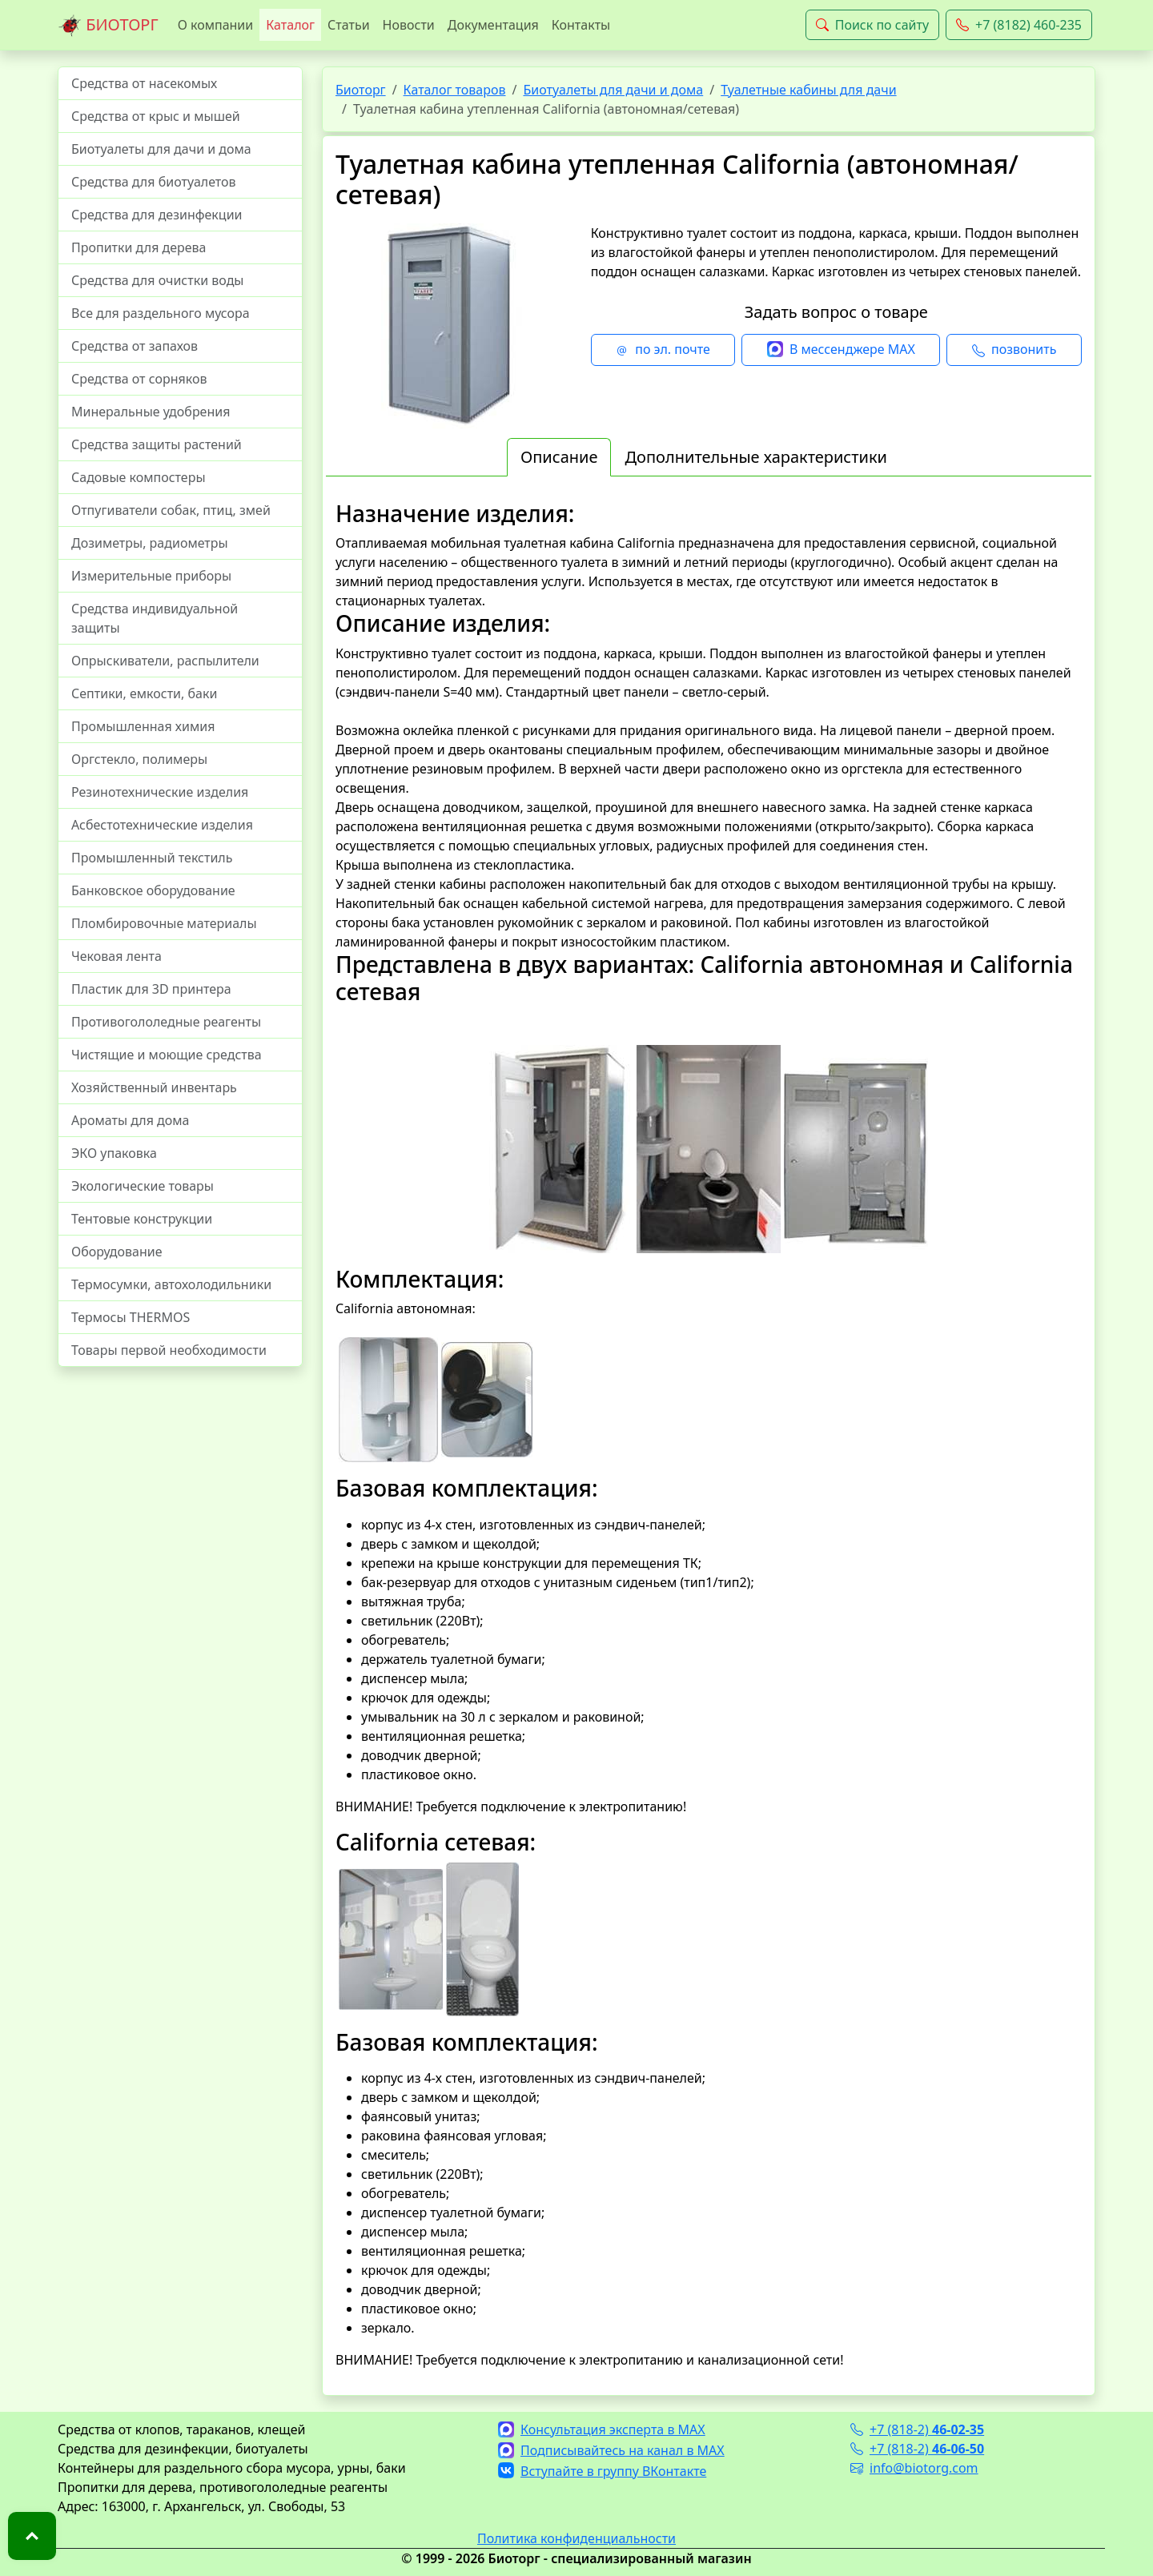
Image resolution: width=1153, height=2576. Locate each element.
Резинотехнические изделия (159, 792)
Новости (409, 25)
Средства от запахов (134, 346)
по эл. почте (663, 350)
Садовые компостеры (138, 477)
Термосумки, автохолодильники (171, 1284)
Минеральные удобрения (150, 411)
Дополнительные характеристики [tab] (756, 457)
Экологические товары (142, 1186)
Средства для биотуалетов (153, 182)
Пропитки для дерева (139, 247)
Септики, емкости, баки (144, 693)
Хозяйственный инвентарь (154, 1087)
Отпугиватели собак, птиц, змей (171, 510)
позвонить (1014, 350)
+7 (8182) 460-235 (1019, 25)
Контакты (581, 25)
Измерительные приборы (151, 576)
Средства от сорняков (139, 379)
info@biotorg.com (914, 2468)
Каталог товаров (455, 89)
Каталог (290, 25)
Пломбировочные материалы (164, 923)
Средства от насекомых (144, 83)
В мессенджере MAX (841, 350)
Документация (493, 25)
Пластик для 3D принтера (151, 989)
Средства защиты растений (156, 444)
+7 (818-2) (917, 2429)
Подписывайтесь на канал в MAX (611, 2450)
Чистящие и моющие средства (166, 1054)
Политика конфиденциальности (576, 2538)
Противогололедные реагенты (166, 1022)
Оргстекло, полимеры (139, 759)
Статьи (348, 25)
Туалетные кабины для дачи (808, 89)
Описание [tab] (558, 457)
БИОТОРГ (108, 26)
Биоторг (360, 89)
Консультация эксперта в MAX (601, 2429)
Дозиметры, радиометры (149, 543)
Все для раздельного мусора (160, 313)
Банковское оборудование (153, 890)
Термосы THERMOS (130, 1317)
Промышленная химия (143, 726)
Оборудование (117, 1251)
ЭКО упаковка (114, 1153)
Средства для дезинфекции (157, 214)
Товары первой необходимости (169, 1350)
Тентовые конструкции (141, 1219)
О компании (216, 25)
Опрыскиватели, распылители (165, 660)
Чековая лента (116, 956)
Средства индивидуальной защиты (154, 618)
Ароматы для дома (130, 1120)
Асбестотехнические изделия (162, 825)
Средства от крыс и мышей (155, 116)
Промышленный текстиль (151, 857)
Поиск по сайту (872, 25)
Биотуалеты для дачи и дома (161, 149)
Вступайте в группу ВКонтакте (602, 2471)
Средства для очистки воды (157, 280)
